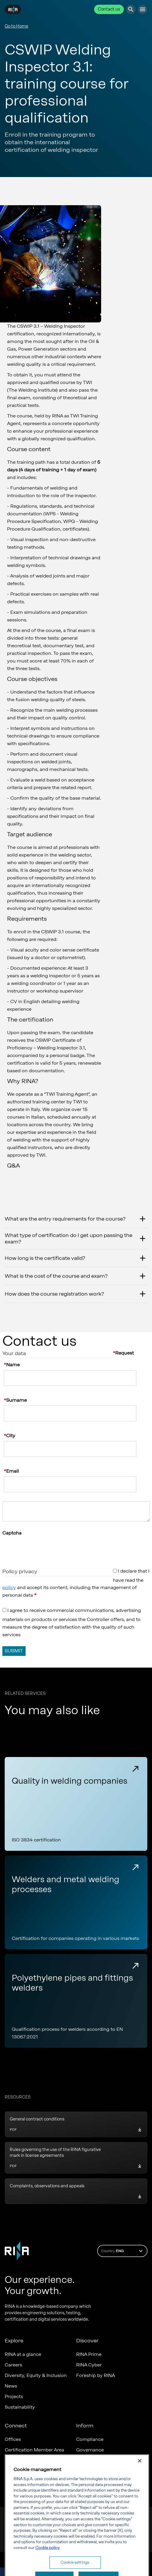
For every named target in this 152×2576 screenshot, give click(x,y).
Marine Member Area (28, 2460)
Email (12, 1471)
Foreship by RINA (95, 2375)
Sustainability (20, 2407)
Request (124, 1353)
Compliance (89, 2439)
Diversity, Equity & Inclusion (36, 2375)
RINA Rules (88, 2471)
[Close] (139, 2483)
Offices (13, 2439)
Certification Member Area (34, 2450)
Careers (13, 2365)
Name (13, 1364)
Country (122, 2250)
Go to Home (16, 26)
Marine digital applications (34, 2471)
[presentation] (47, 1548)
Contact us (109, 9)
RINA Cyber (89, 2365)
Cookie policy (47, 2570)
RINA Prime (88, 2354)
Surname (16, 1400)
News (11, 2386)
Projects (14, 2396)
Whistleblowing (93, 2460)
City (10, 1435)
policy (9, 1587)
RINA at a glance (23, 2354)
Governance (90, 2450)
